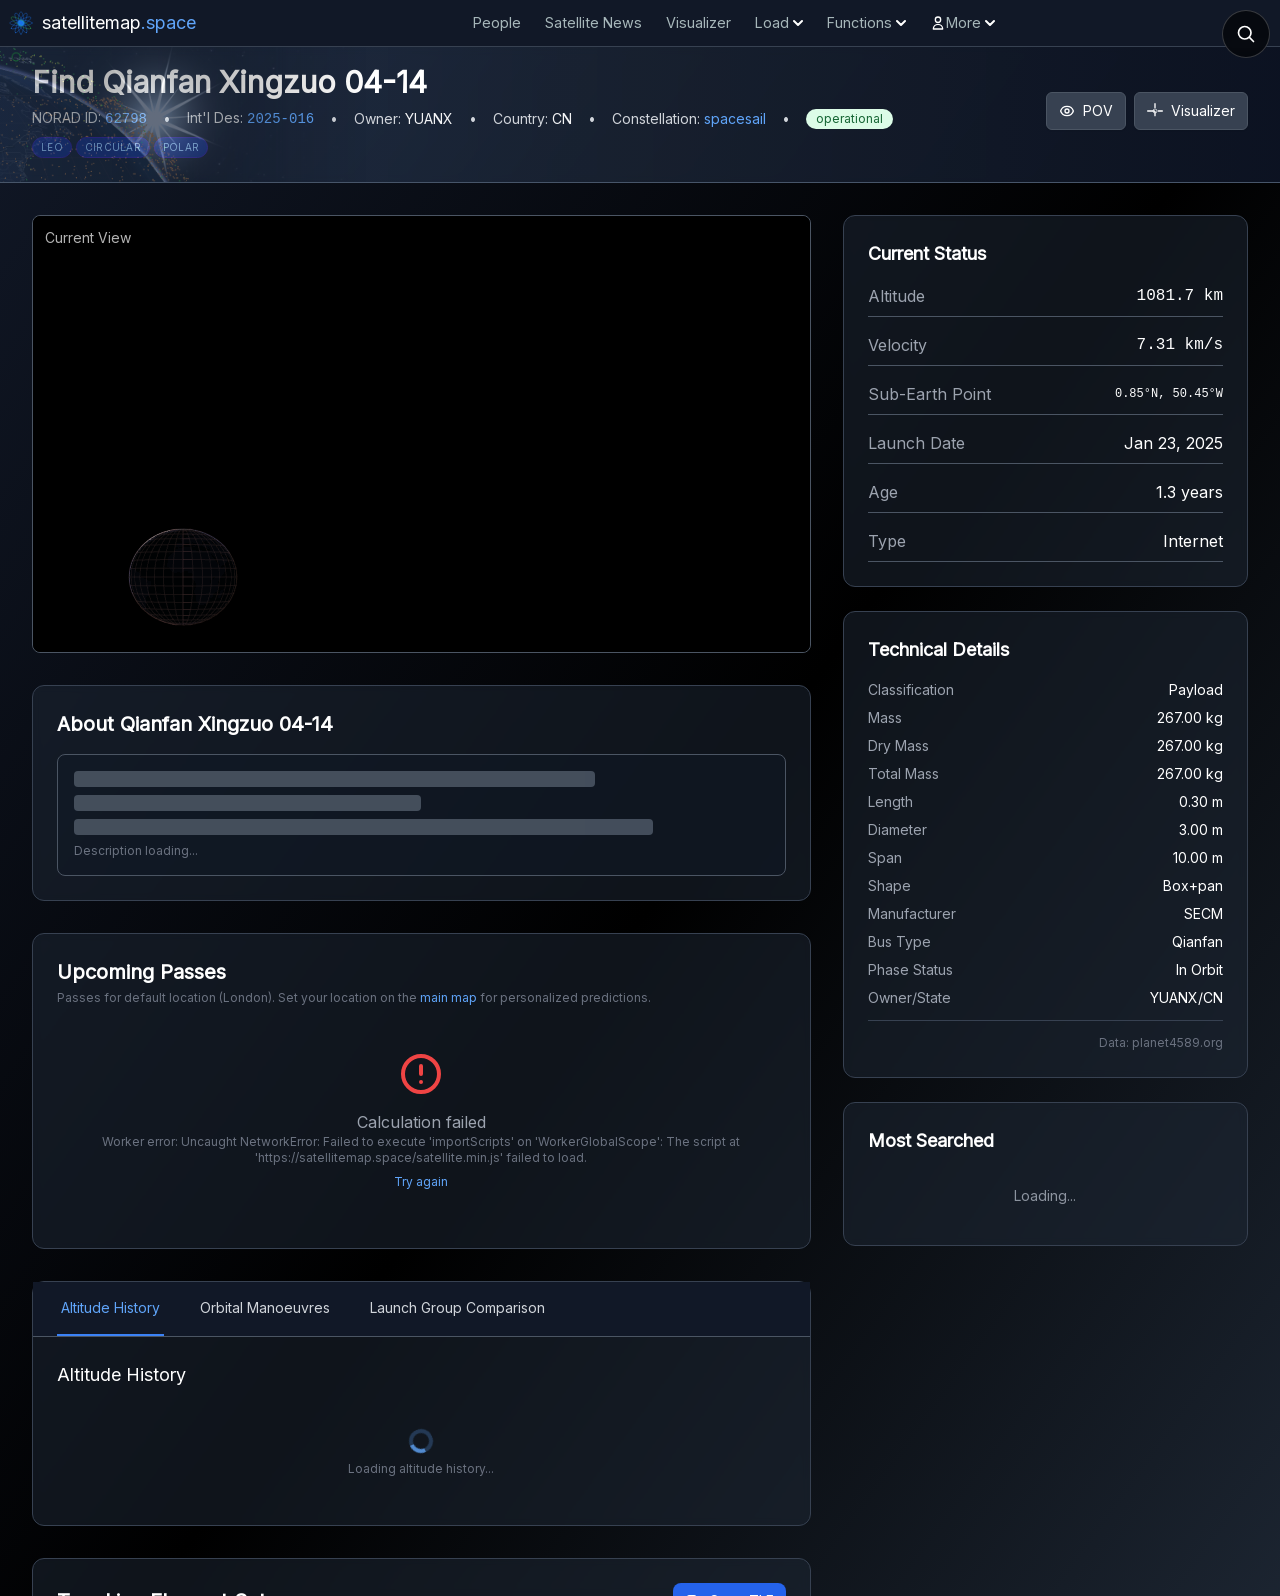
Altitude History (110, 1281)
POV (1086, 110)
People (497, 22)
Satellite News (593, 22)
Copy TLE (729, 1574)
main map (448, 997)
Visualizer (698, 22)
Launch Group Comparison (457, 1281)
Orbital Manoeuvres (265, 1281)
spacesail (735, 118)
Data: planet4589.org (1161, 1042)
